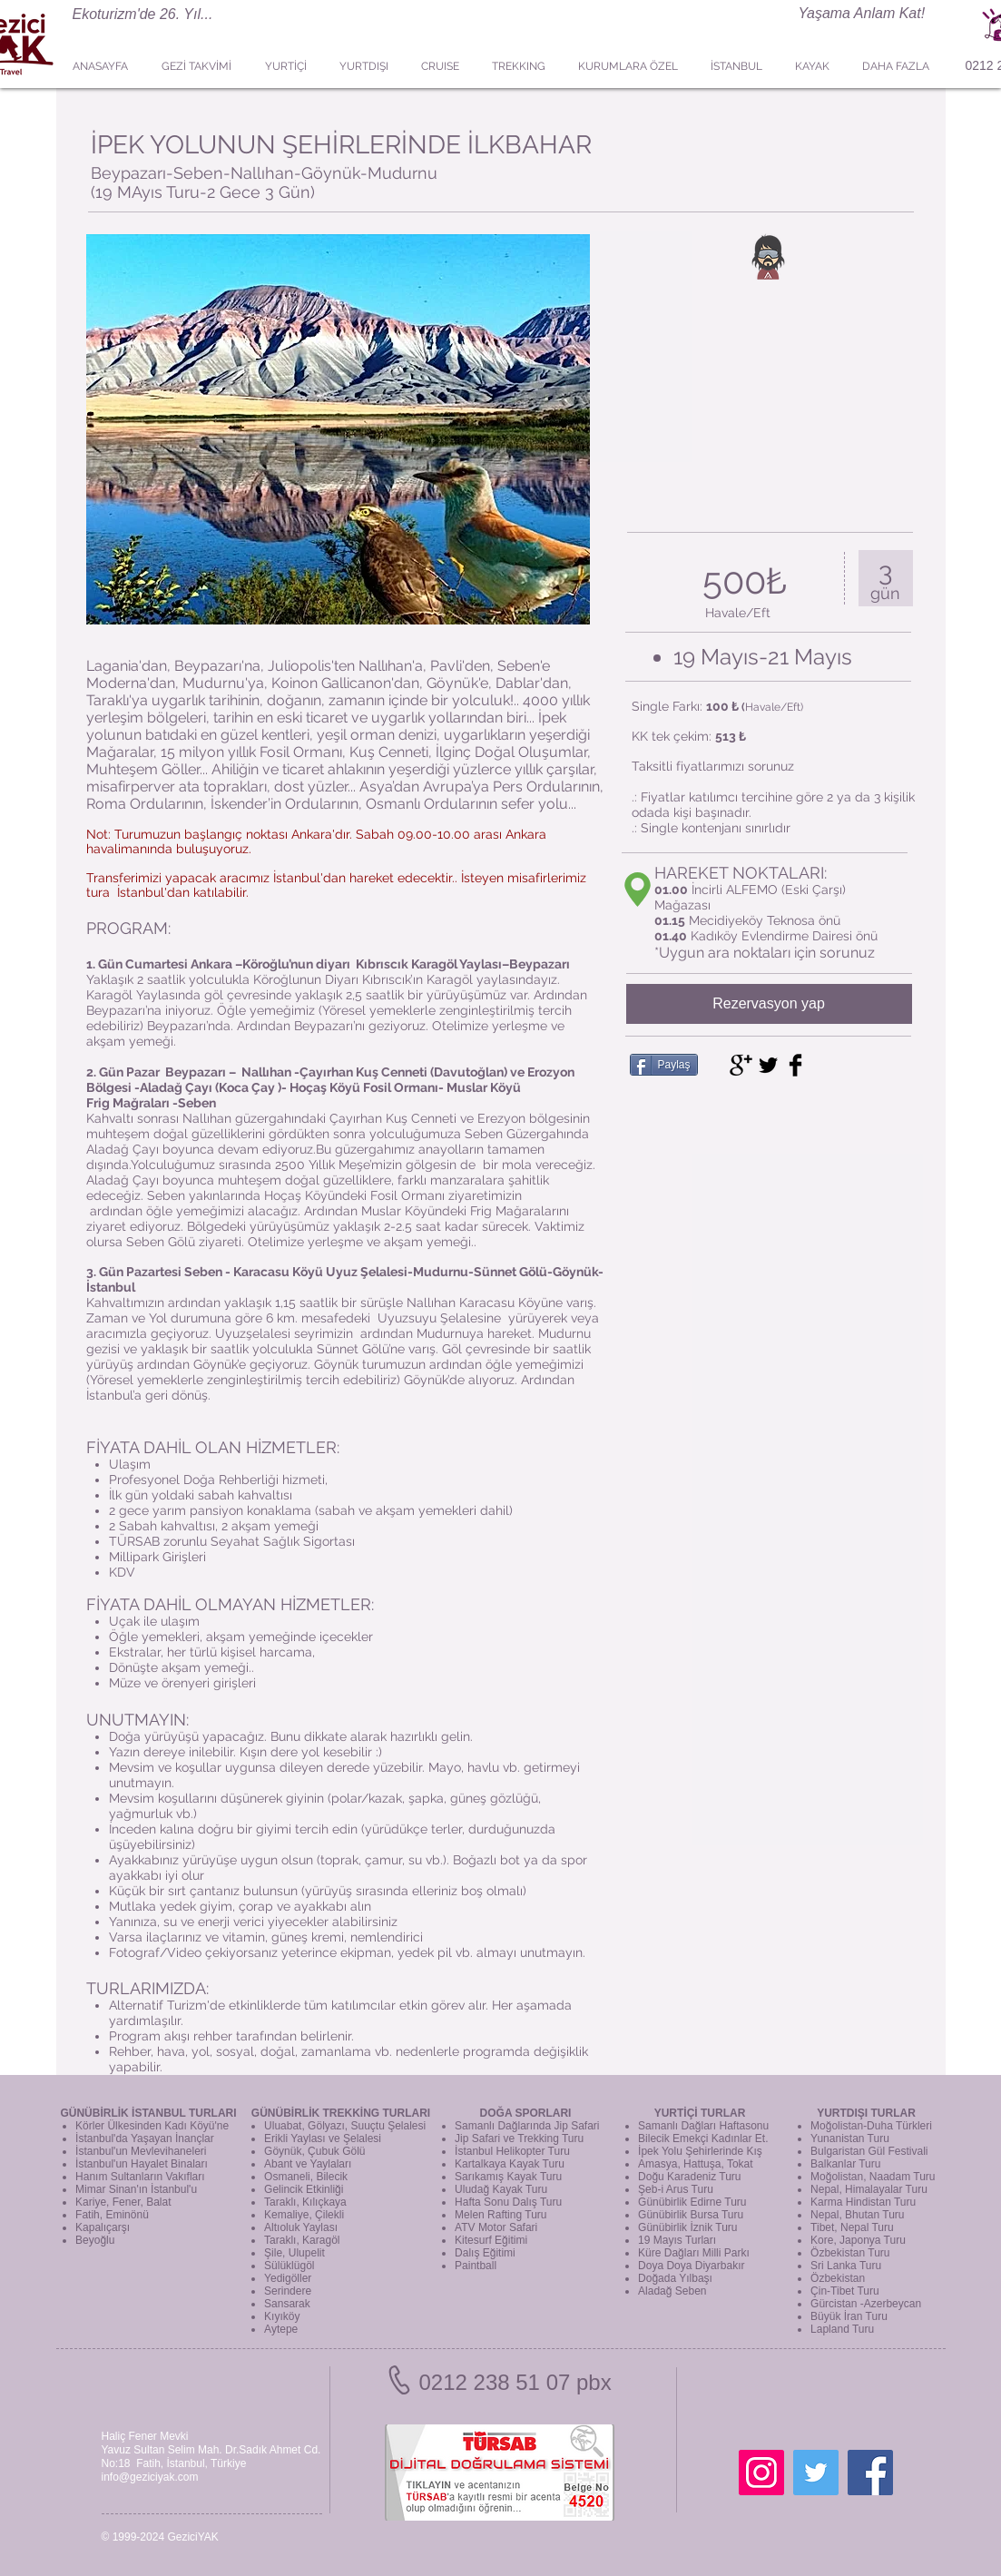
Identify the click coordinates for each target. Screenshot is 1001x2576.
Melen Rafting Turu (500, 2214)
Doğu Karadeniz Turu (689, 2176)
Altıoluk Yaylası (301, 2227)
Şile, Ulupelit (294, 2253)
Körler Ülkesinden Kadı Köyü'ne (152, 2125)
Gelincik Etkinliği (303, 2189)
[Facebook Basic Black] (795, 1065)
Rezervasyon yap (768, 1003)
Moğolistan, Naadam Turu (872, 2176)
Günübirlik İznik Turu (687, 2227)
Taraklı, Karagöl (301, 2240)
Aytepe (281, 2329)
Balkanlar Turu (845, 2164)
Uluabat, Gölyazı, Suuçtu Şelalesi (345, 2125)
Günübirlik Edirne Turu (692, 2202)
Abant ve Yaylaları (307, 2164)
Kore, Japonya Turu (858, 2240)
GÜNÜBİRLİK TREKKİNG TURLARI (340, 2113)
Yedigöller (287, 2278)
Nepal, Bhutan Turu (857, 2214)
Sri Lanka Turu (845, 2265)
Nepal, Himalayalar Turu (868, 2189)
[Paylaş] (664, 1065)
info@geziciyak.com (150, 2477)
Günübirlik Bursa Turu (690, 2214)
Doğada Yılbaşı (675, 2278)
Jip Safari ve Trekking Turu (519, 2138)
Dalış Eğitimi (485, 2253)
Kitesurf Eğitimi (491, 2240)
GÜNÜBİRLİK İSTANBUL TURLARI (148, 2113)
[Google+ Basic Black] (741, 1065)
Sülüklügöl (289, 2265)
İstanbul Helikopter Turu (512, 2151)
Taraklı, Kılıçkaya (305, 2202)
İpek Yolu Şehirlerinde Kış (700, 2151)
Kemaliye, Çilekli (304, 2214)
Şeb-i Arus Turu (675, 2189)
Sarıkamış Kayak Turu (508, 2176)
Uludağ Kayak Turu (501, 2189)
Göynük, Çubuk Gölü (314, 2151)
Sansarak (287, 2303)
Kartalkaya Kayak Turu (509, 2164)
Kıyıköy (281, 2316)
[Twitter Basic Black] (768, 1065)
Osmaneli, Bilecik (306, 2176)
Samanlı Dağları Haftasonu (703, 2125)
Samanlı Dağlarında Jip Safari (527, 2125)
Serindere (287, 2291)
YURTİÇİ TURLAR (700, 2113)
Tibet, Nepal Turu (852, 2227)
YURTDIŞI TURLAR (866, 2113)
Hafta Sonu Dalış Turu (508, 2202)
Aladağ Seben (672, 2291)
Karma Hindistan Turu (863, 2202)
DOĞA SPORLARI (526, 2113)
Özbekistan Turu (849, 2253)
